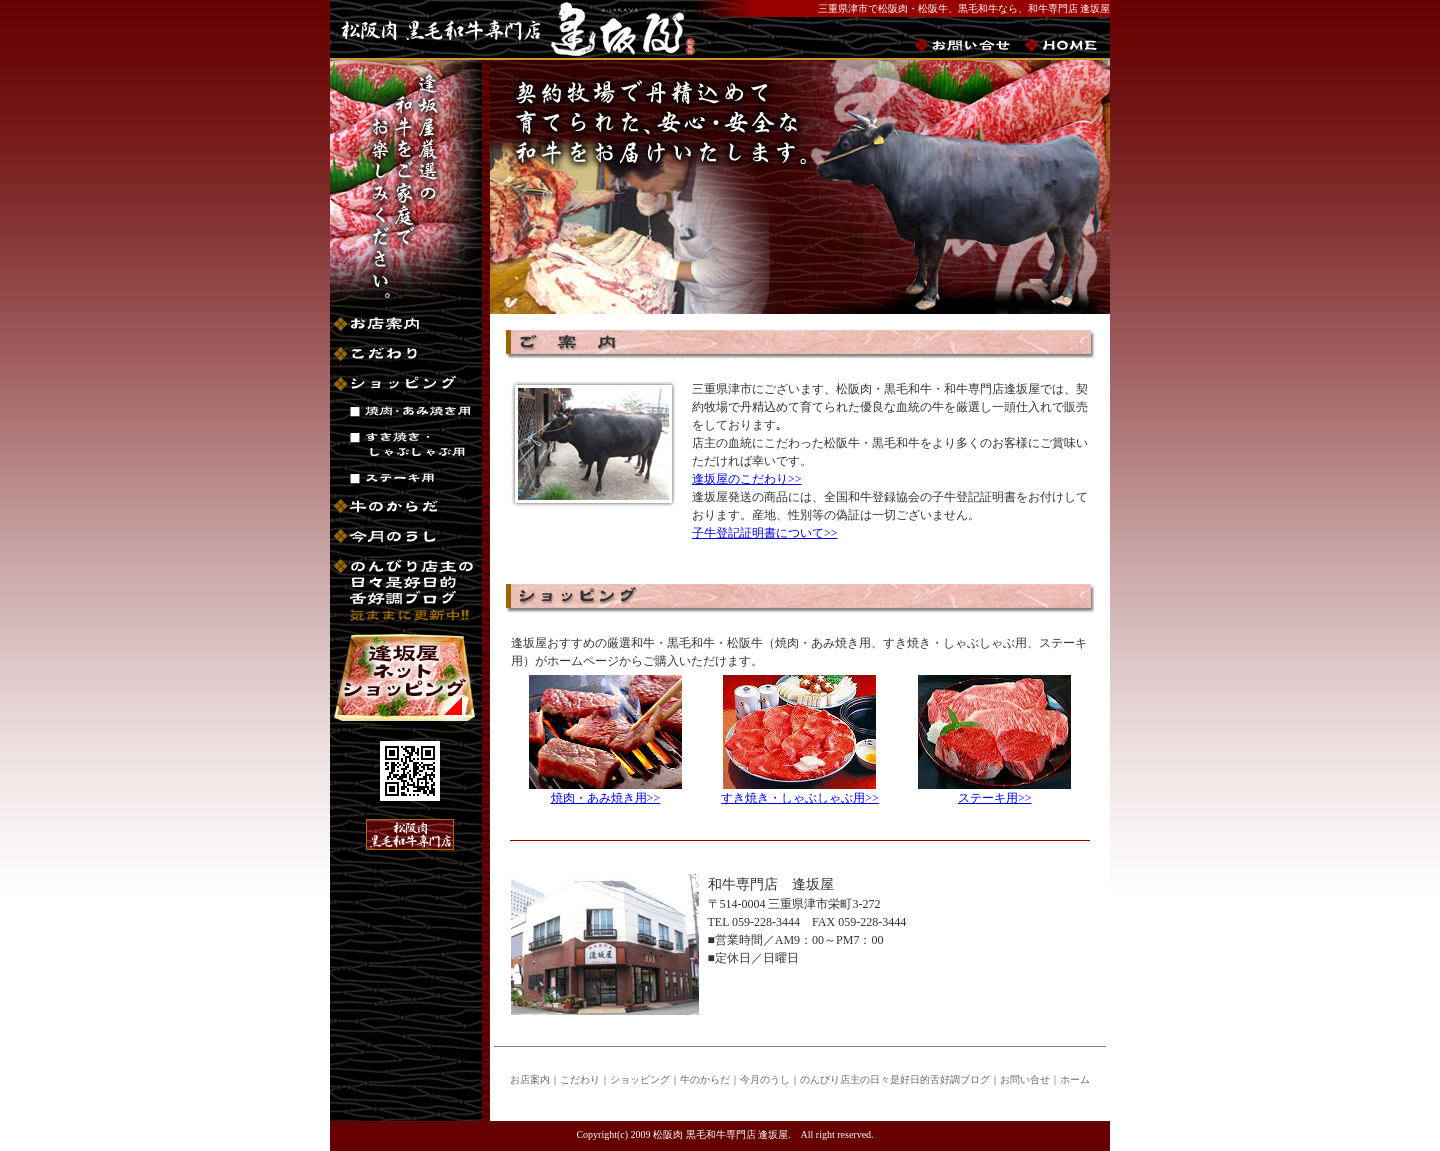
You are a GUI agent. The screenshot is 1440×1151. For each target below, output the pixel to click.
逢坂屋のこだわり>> (747, 479)
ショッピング (640, 1079)
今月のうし (765, 1079)
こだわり (580, 1079)
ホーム (1075, 1079)
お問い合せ (1025, 1079)
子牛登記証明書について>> (765, 533)
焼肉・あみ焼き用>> (606, 798)
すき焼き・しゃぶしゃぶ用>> (800, 798)
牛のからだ (705, 1079)
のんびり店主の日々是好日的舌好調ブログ (895, 1079)
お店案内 (530, 1079)
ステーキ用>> (995, 798)
